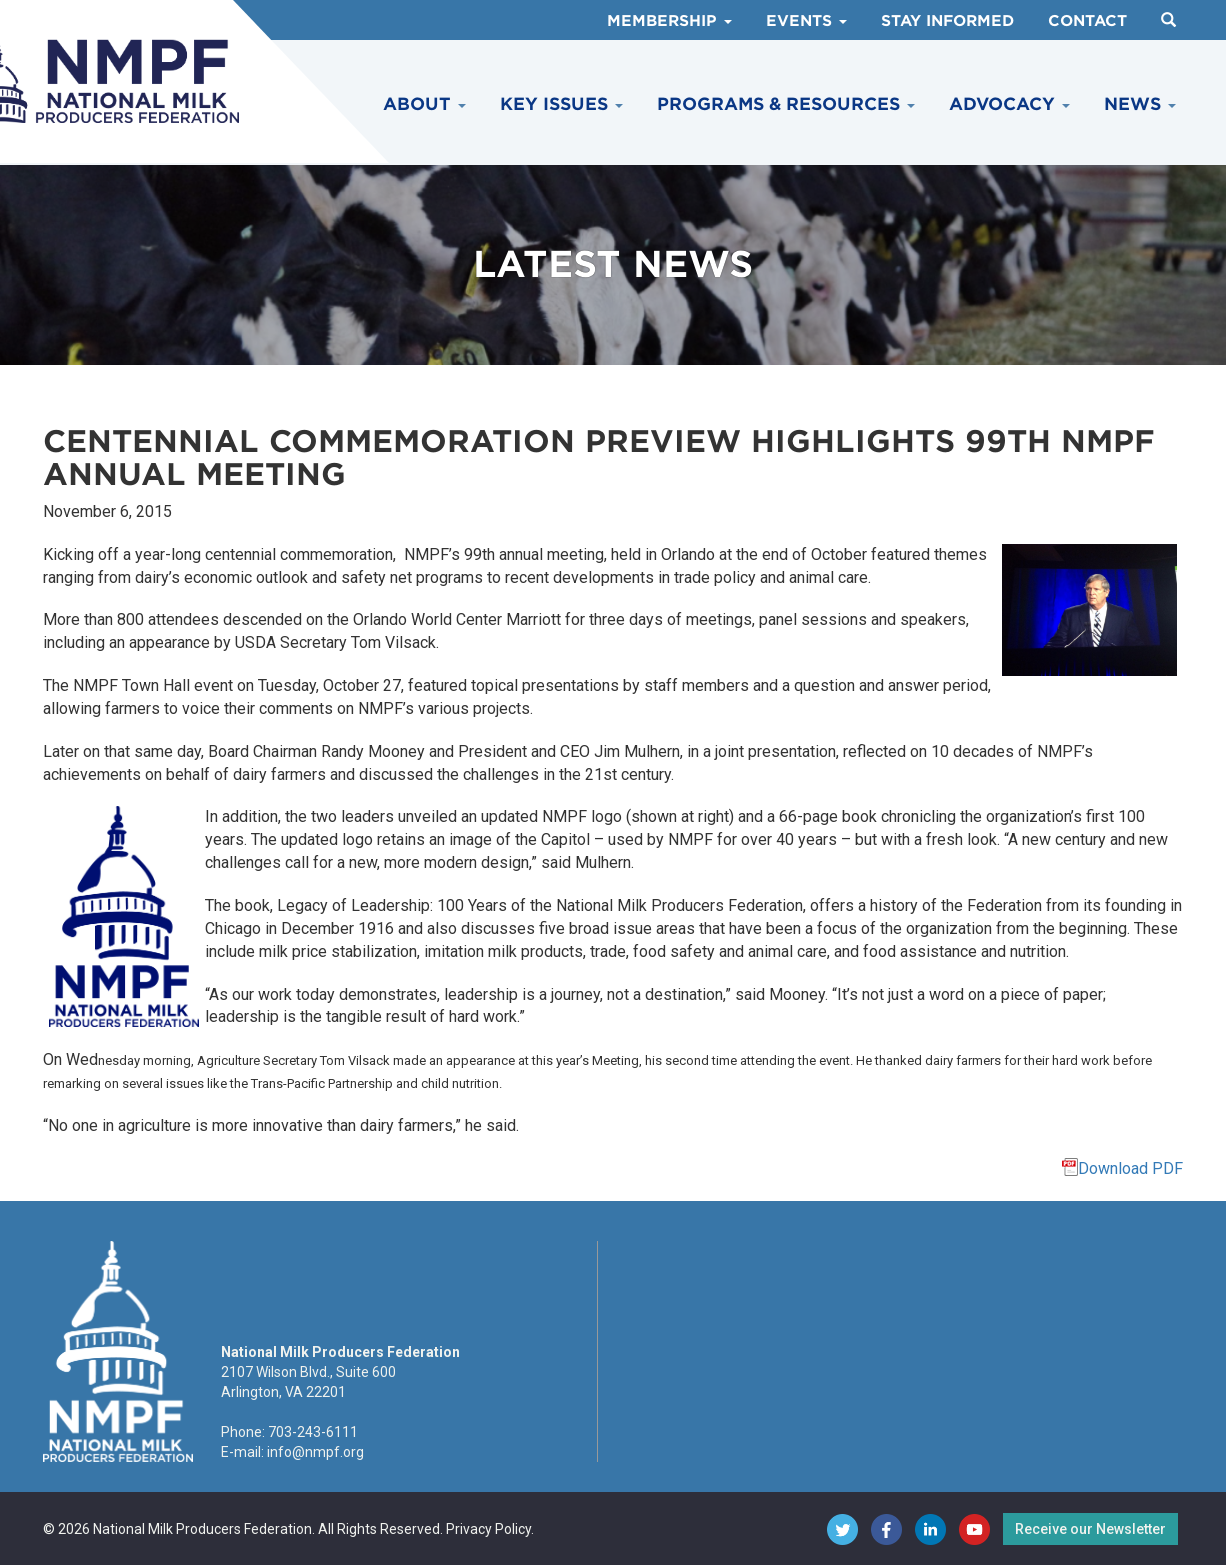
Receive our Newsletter (1090, 1529)
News (1140, 104)
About (424, 104)
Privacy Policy (488, 1529)
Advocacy (1009, 104)
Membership (669, 21)
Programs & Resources (786, 104)
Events (806, 21)
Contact (1087, 21)
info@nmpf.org (315, 1452)
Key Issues (561, 104)
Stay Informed (947, 21)
